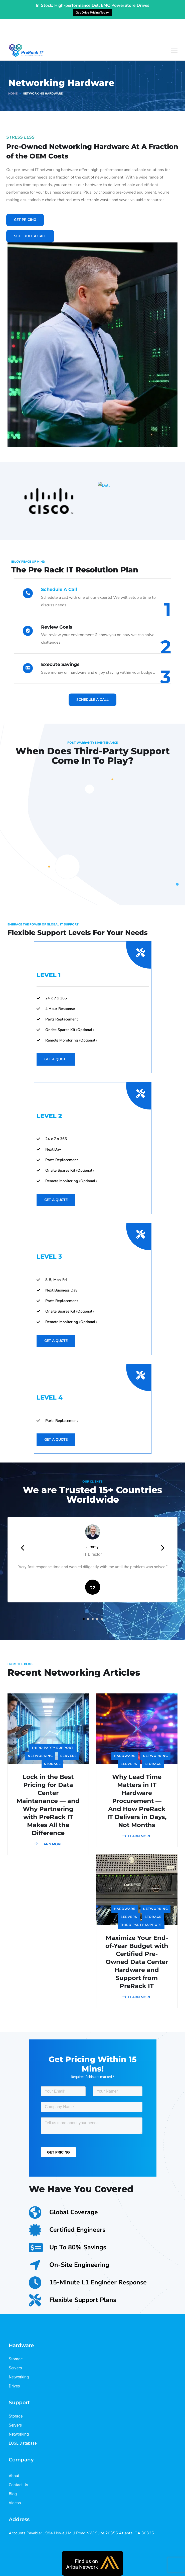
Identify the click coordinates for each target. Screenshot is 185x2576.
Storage (52, 1743)
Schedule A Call (30, 215)
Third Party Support (52, 1727)
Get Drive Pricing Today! (92, 13)
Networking (40, 1735)
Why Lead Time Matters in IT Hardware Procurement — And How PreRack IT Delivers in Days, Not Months (136, 1780)
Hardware (124, 1735)
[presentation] (23, 1527)
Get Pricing (25, 199)
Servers (68, 1735)
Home (13, 73)
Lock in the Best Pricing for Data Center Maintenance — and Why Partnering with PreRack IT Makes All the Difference (48, 1784)
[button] (84, 1598)
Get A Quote (56, 1038)
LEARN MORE (48, 1823)
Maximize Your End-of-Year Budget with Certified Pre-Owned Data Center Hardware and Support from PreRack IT (136, 1941)
